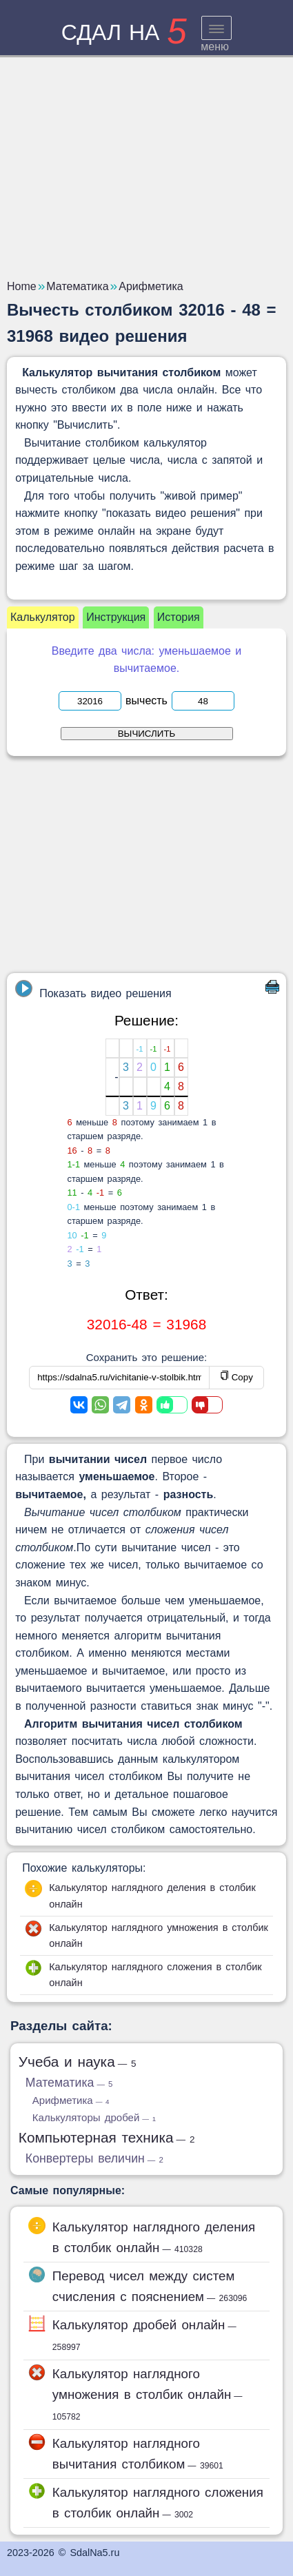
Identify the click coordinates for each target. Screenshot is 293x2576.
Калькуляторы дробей (94, 2117)
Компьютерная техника (107, 2137)
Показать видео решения (93, 989)
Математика (69, 2082)
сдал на (124, 32)
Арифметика (71, 2100)
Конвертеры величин (94, 2158)
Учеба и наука (78, 2061)
